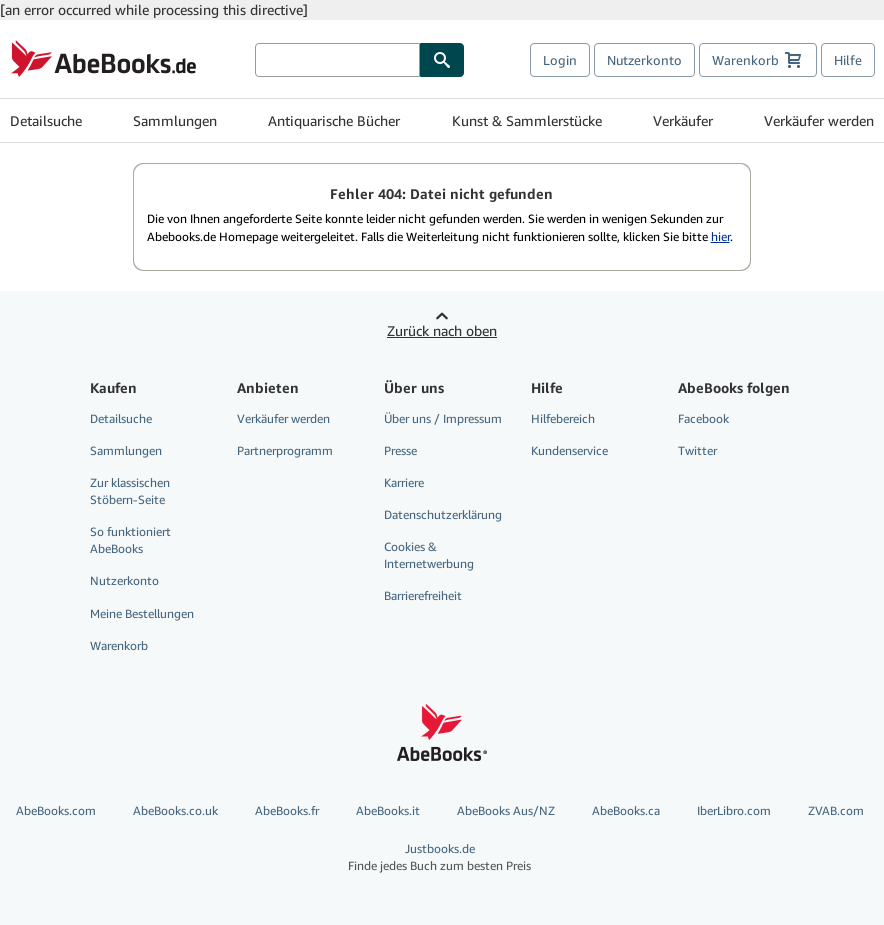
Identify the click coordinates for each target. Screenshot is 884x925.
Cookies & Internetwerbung (429, 555)
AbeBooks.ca (626, 810)
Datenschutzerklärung (443, 514)
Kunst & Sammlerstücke (527, 120)
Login (560, 60)
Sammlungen (175, 120)
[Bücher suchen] (337, 60)
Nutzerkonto (644, 60)
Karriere (404, 482)
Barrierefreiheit (423, 595)
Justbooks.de (439, 857)
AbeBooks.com (56, 810)
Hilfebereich (563, 418)
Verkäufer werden (819, 120)
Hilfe (848, 60)
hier (720, 236)
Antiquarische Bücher (334, 120)
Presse (400, 450)
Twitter (697, 450)
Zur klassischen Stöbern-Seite (130, 491)
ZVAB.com (836, 810)
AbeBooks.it (388, 810)
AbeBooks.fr (287, 810)
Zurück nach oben (442, 330)
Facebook (703, 418)
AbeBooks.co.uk (175, 810)
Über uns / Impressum (443, 418)
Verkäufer (683, 120)
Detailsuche (46, 120)
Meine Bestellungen (142, 613)
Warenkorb (119, 645)
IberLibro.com (734, 810)
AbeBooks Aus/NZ (506, 810)
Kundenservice (569, 450)
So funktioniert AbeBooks (130, 540)
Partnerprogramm (285, 450)
